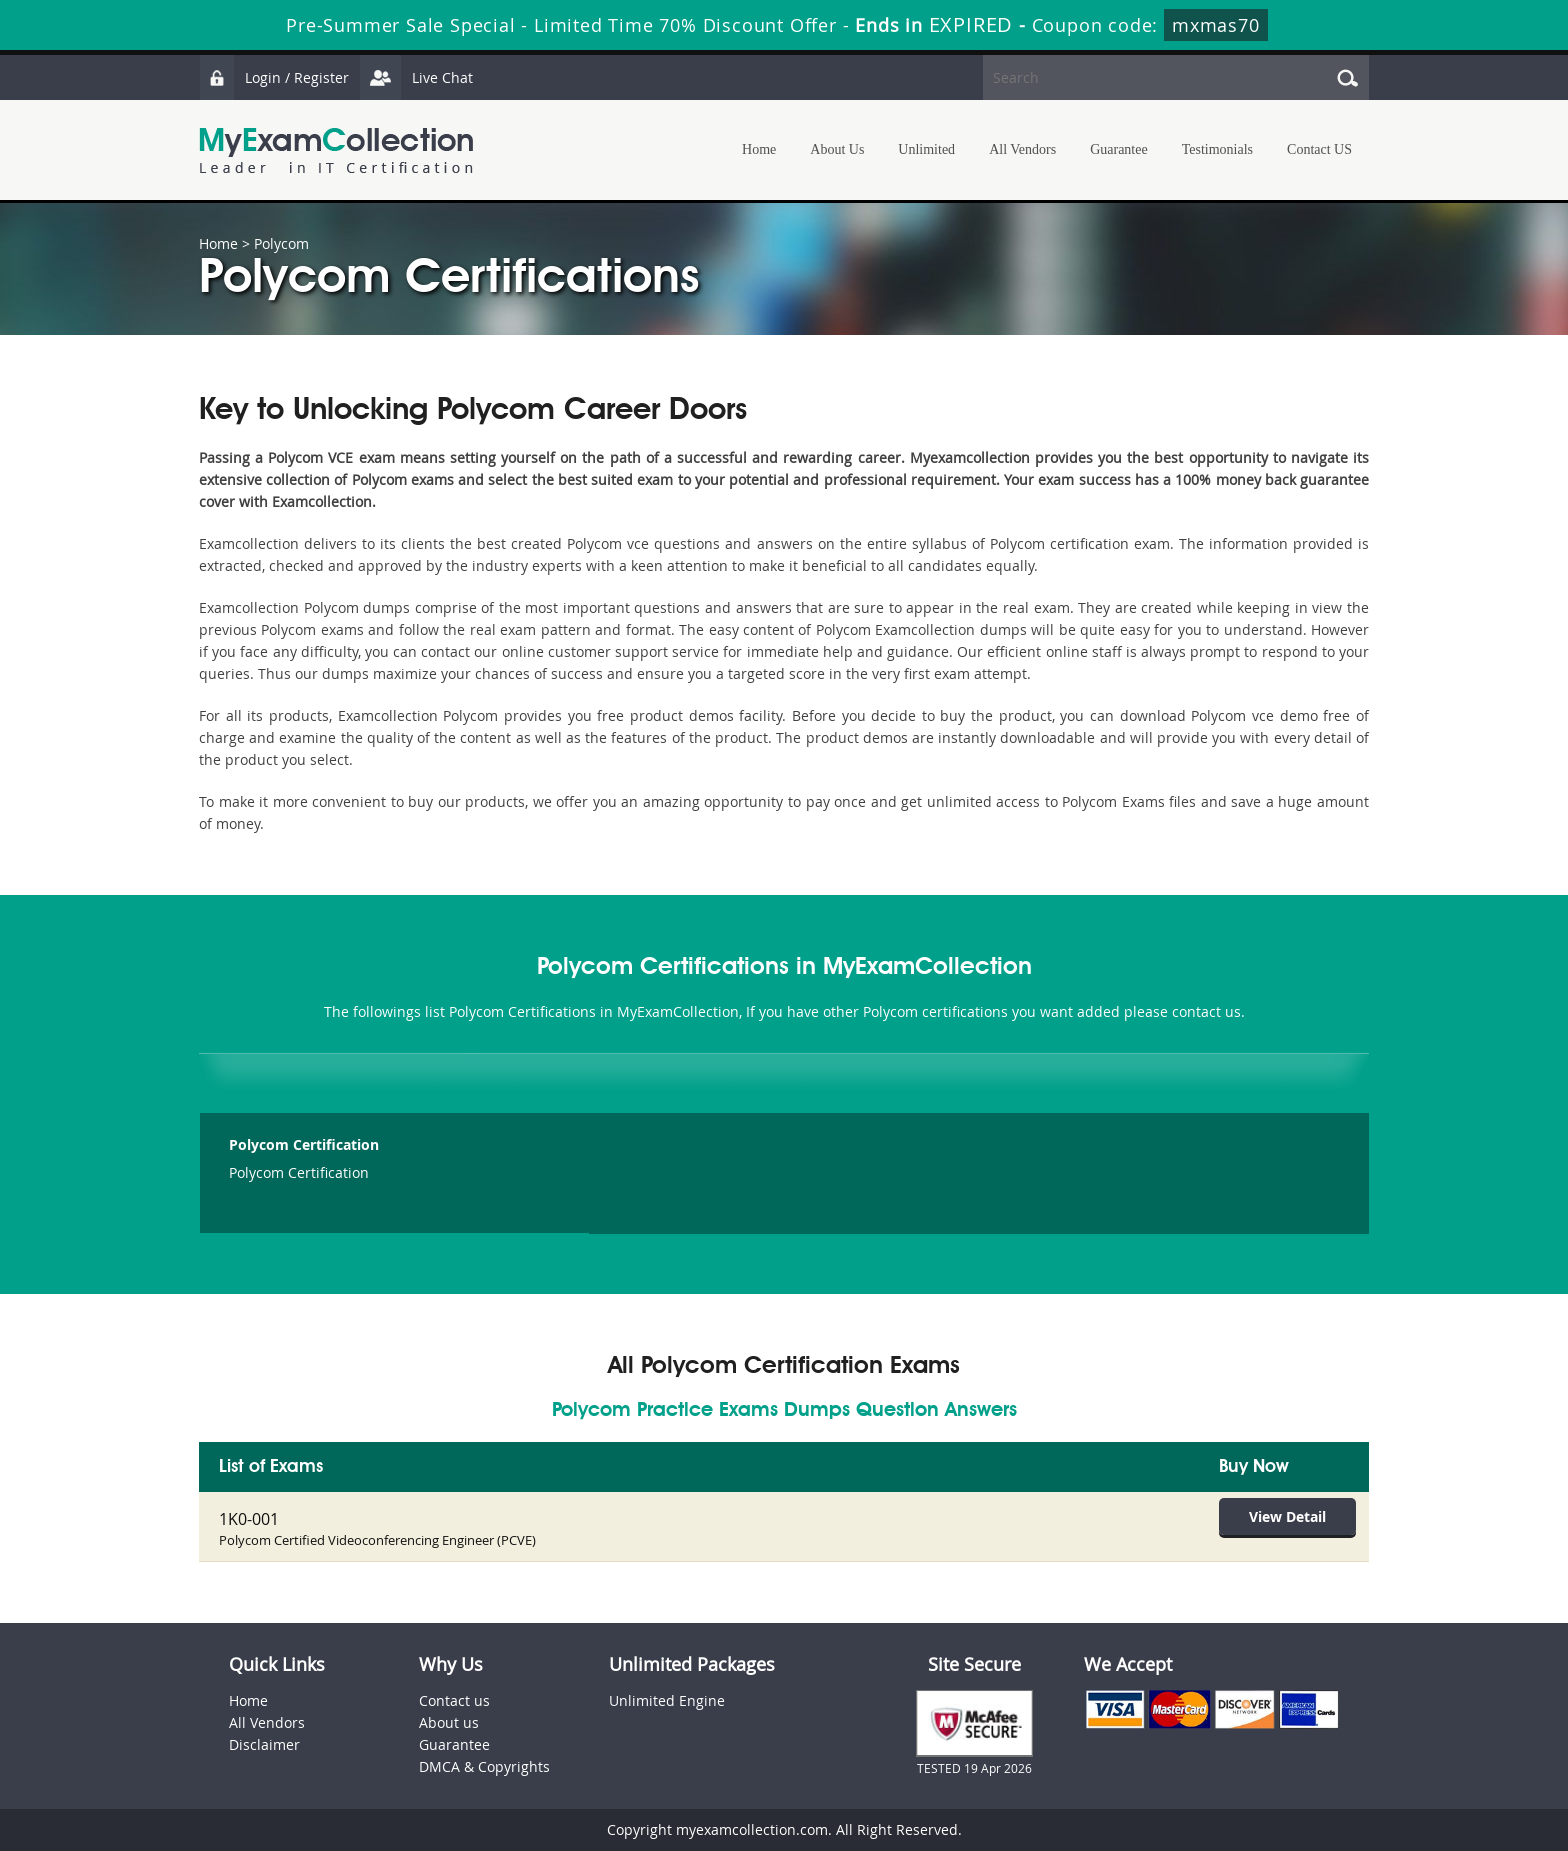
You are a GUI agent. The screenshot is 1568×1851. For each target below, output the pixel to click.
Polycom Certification (304, 1144)
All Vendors (1022, 149)
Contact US (1319, 149)
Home (759, 149)
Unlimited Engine (667, 1700)
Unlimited (926, 149)
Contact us (454, 1700)
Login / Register (274, 77)
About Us (837, 149)
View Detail (1287, 1516)
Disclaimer (264, 1744)
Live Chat (416, 77)
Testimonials (1217, 149)
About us (449, 1722)
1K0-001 (249, 1519)
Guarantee (1119, 149)
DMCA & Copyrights (484, 1766)
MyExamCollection (336, 150)
